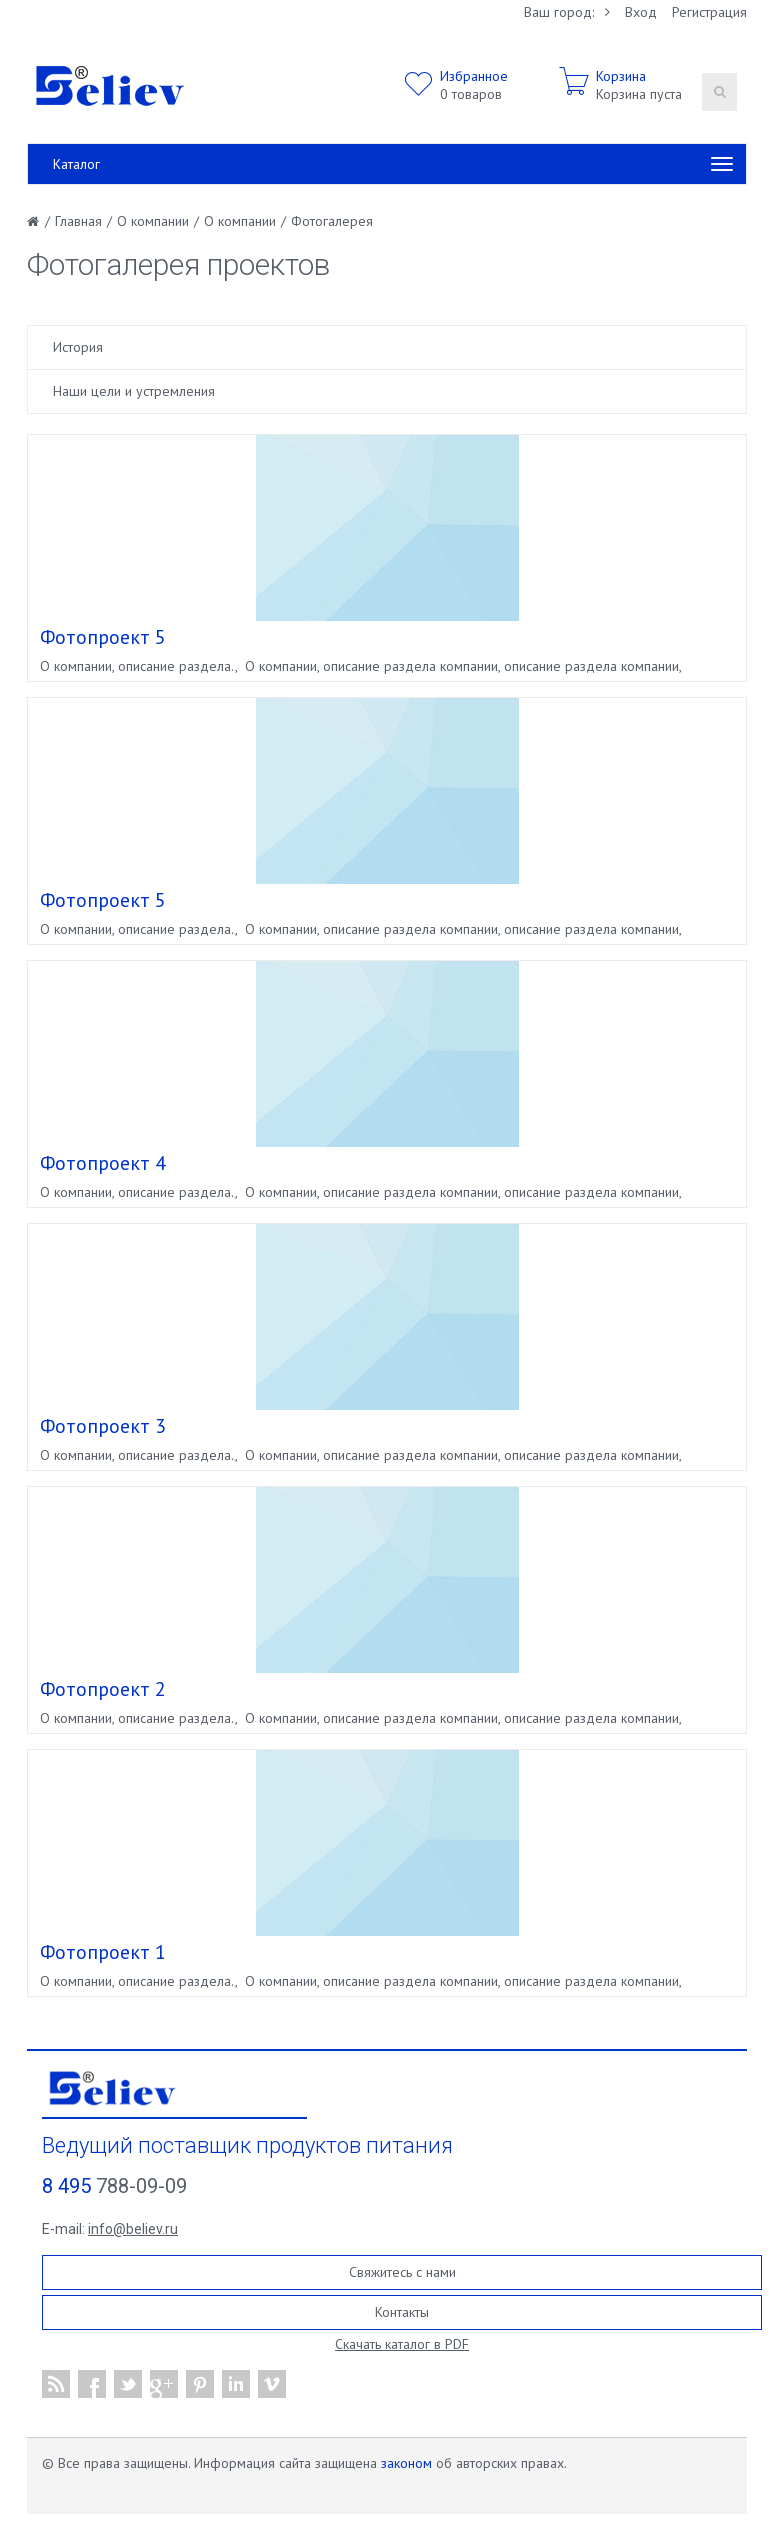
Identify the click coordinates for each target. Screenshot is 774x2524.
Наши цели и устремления (134, 391)
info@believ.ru (133, 2229)
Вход (641, 12)
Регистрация (709, 12)
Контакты (402, 2312)
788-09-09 (114, 2186)
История (78, 347)
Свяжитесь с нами (402, 2272)
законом (406, 2463)
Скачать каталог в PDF (402, 2344)
